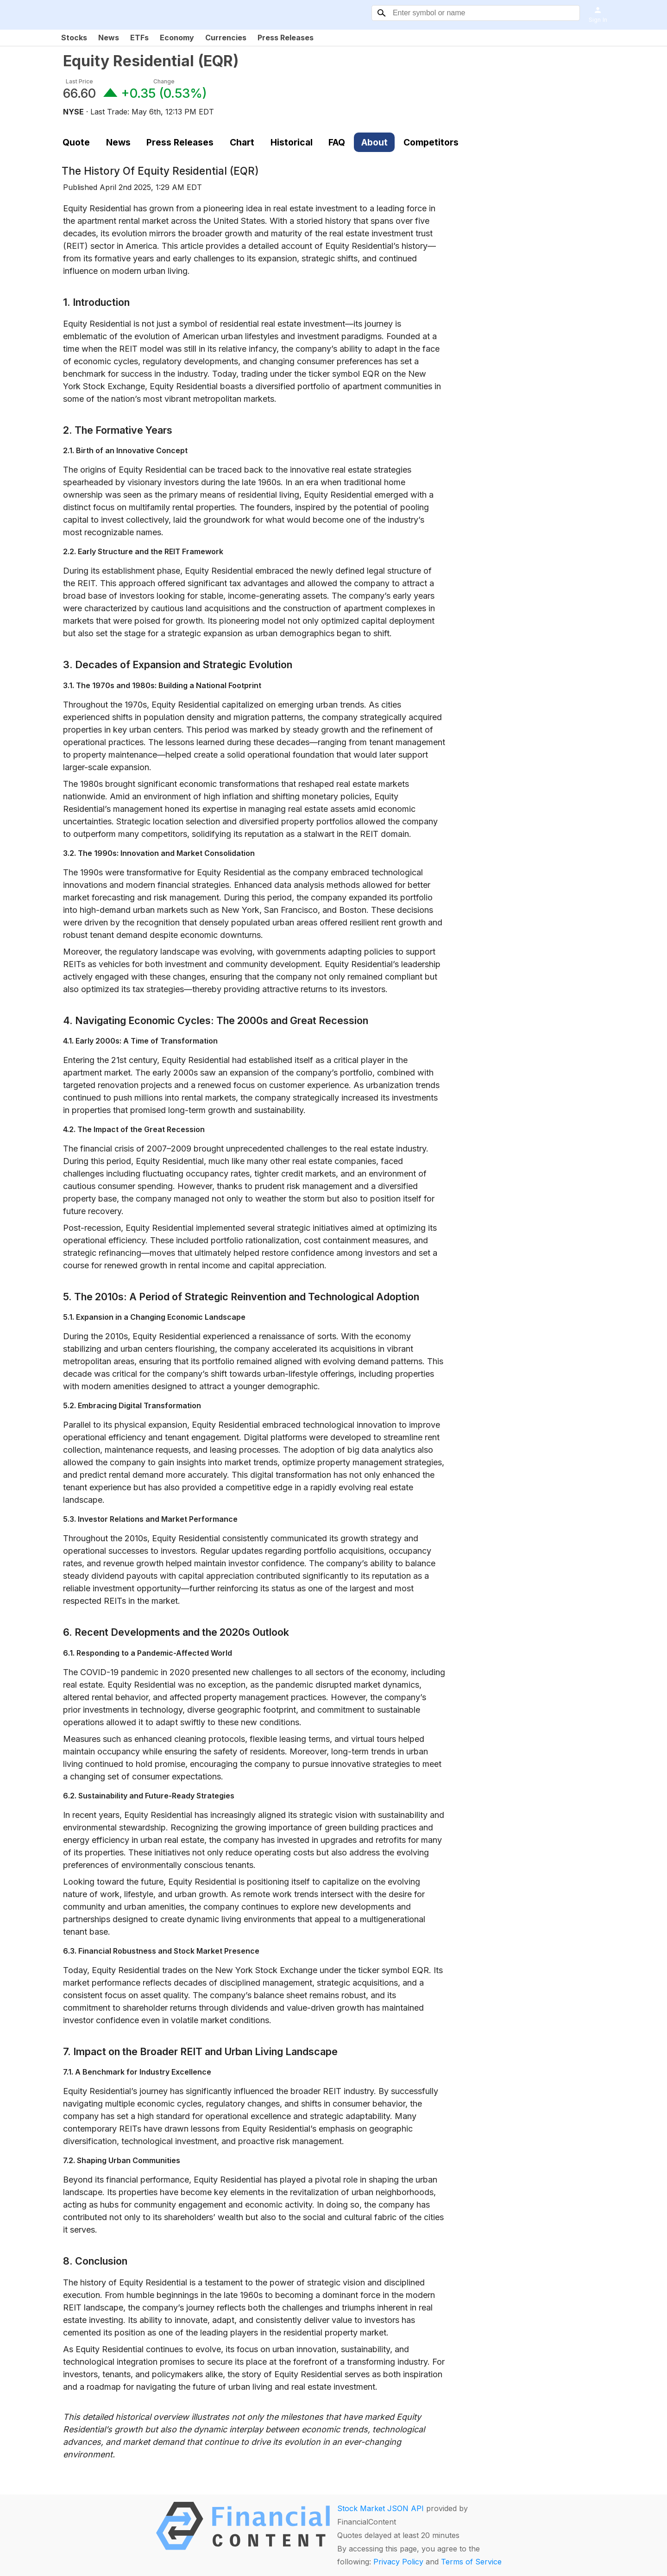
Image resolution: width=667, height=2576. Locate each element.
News (108, 37)
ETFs (139, 37)
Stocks (74, 37)
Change (164, 81)
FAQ (336, 142)
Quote (76, 142)
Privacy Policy (398, 2561)
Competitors (431, 142)
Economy (177, 37)
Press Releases (286, 37)
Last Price (79, 81)
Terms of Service (471, 2561)
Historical (292, 142)
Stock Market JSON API (380, 2508)
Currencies (225, 37)
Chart (242, 142)
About (374, 142)
